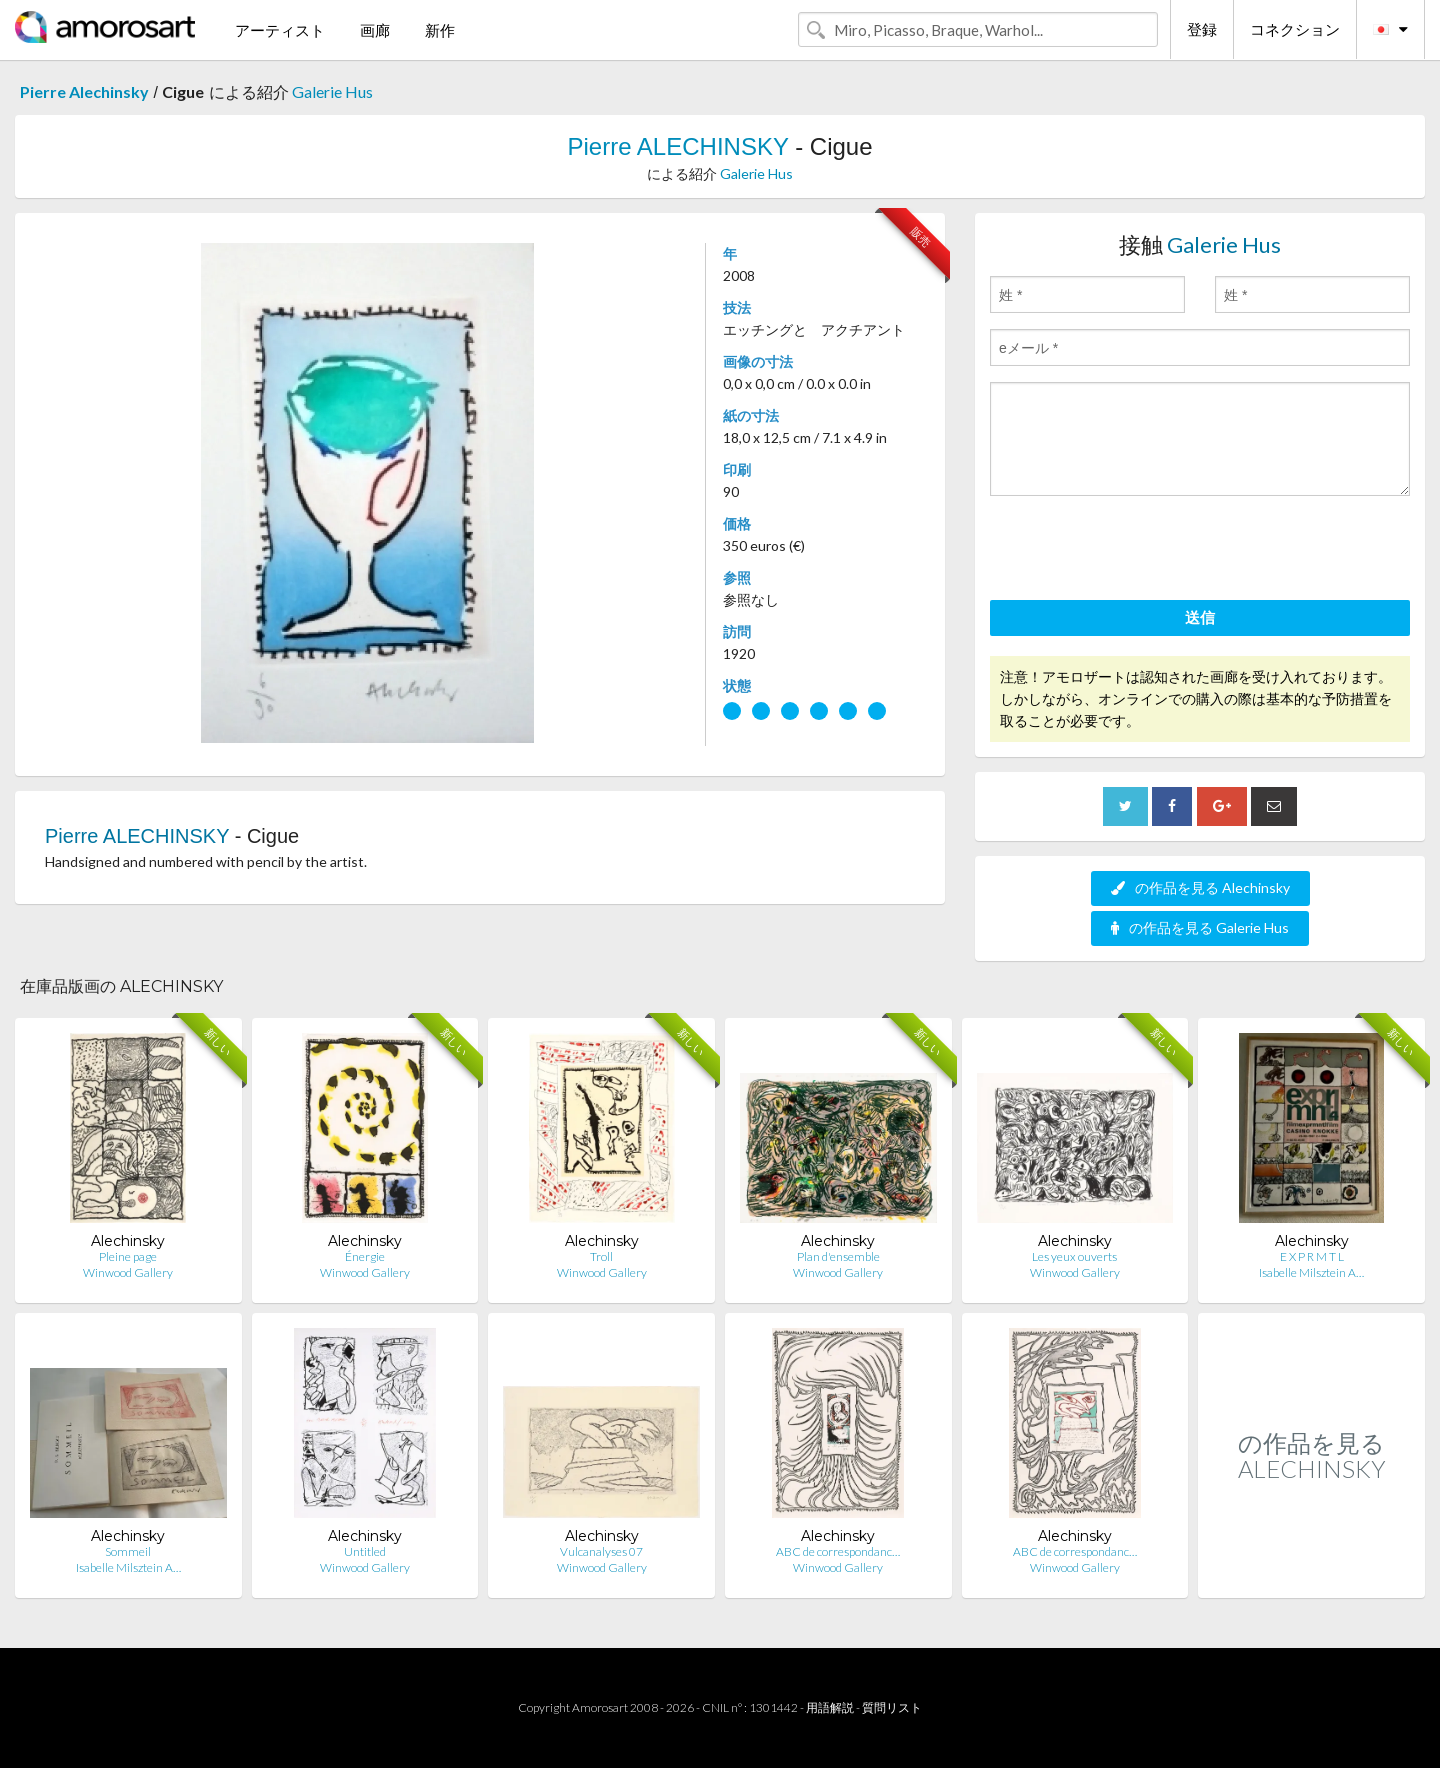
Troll (601, 1256)
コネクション (1295, 29)
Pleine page (128, 1256)
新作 (440, 30)
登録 (1202, 29)
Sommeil (128, 1551)
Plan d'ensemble (838, 1256)
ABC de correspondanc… (838, 1551)
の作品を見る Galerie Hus (1200, 927)
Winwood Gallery (128, 1272)
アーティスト (280, 30)
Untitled (365, 1551)
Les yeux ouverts (1074, 1256)
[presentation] (1142, 551)
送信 (1200, 617)
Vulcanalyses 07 (601, 1551)
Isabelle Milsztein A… (1311, 1272)
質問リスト (892, 1707)
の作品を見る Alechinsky (1200, 887)
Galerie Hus (332, 91)
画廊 (375, 30)
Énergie (365, 1256)
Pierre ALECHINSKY (677, 146)
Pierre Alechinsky (84, 91)
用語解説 (830, 1707)
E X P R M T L (1312, 1256)
